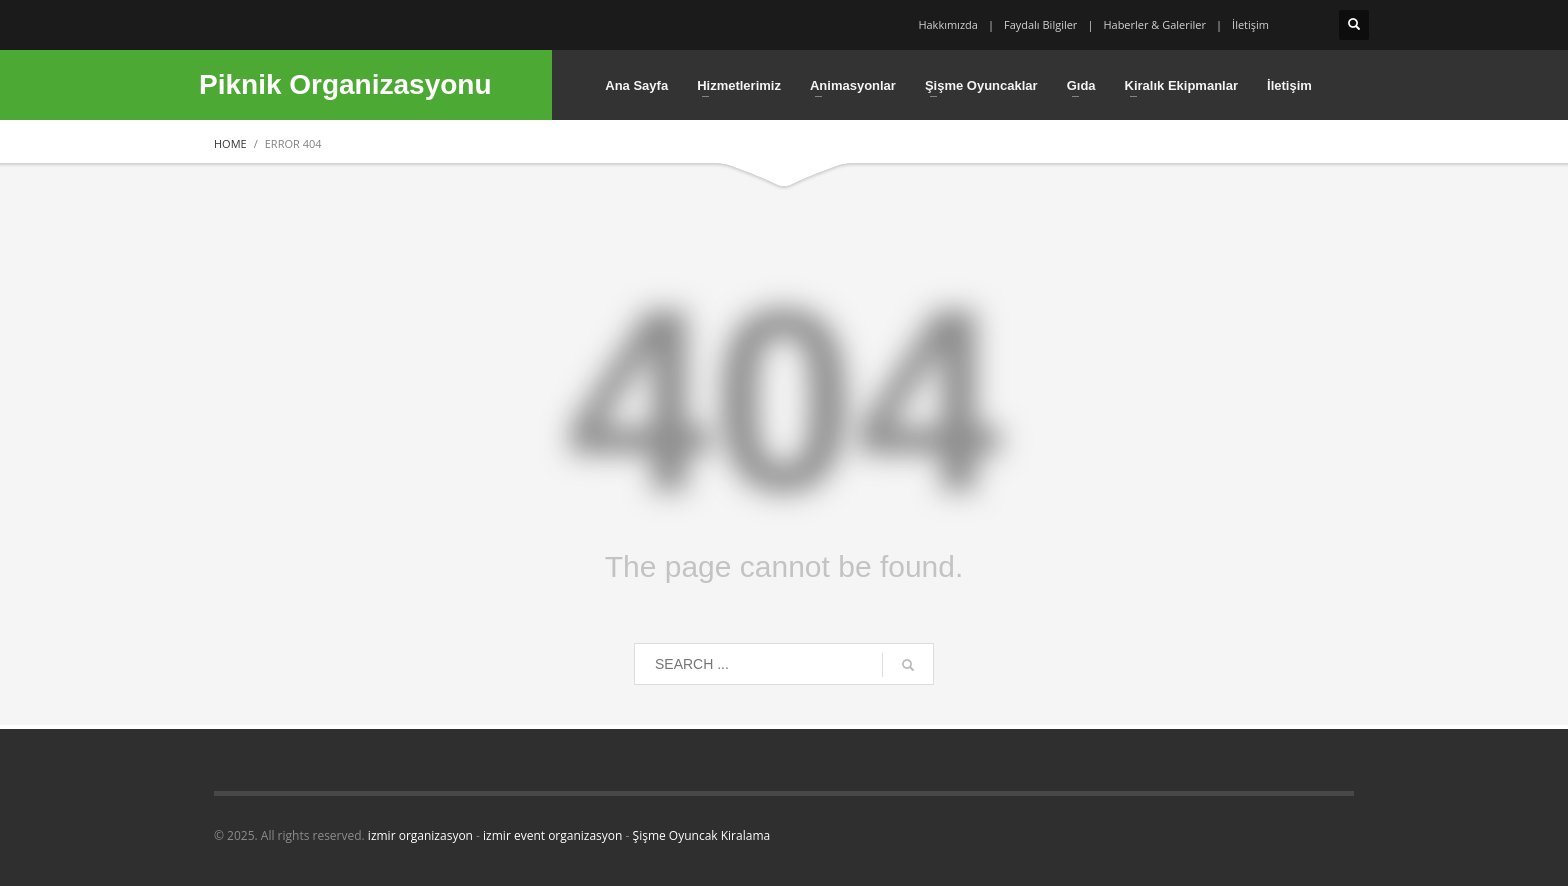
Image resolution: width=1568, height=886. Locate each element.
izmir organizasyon (420, 835)
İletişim (1250, 24)
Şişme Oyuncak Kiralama (702, 835)
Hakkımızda (948, 24)
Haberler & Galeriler (1154, 24)
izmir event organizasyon (552, 835)
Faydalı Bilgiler (1040, 24)
